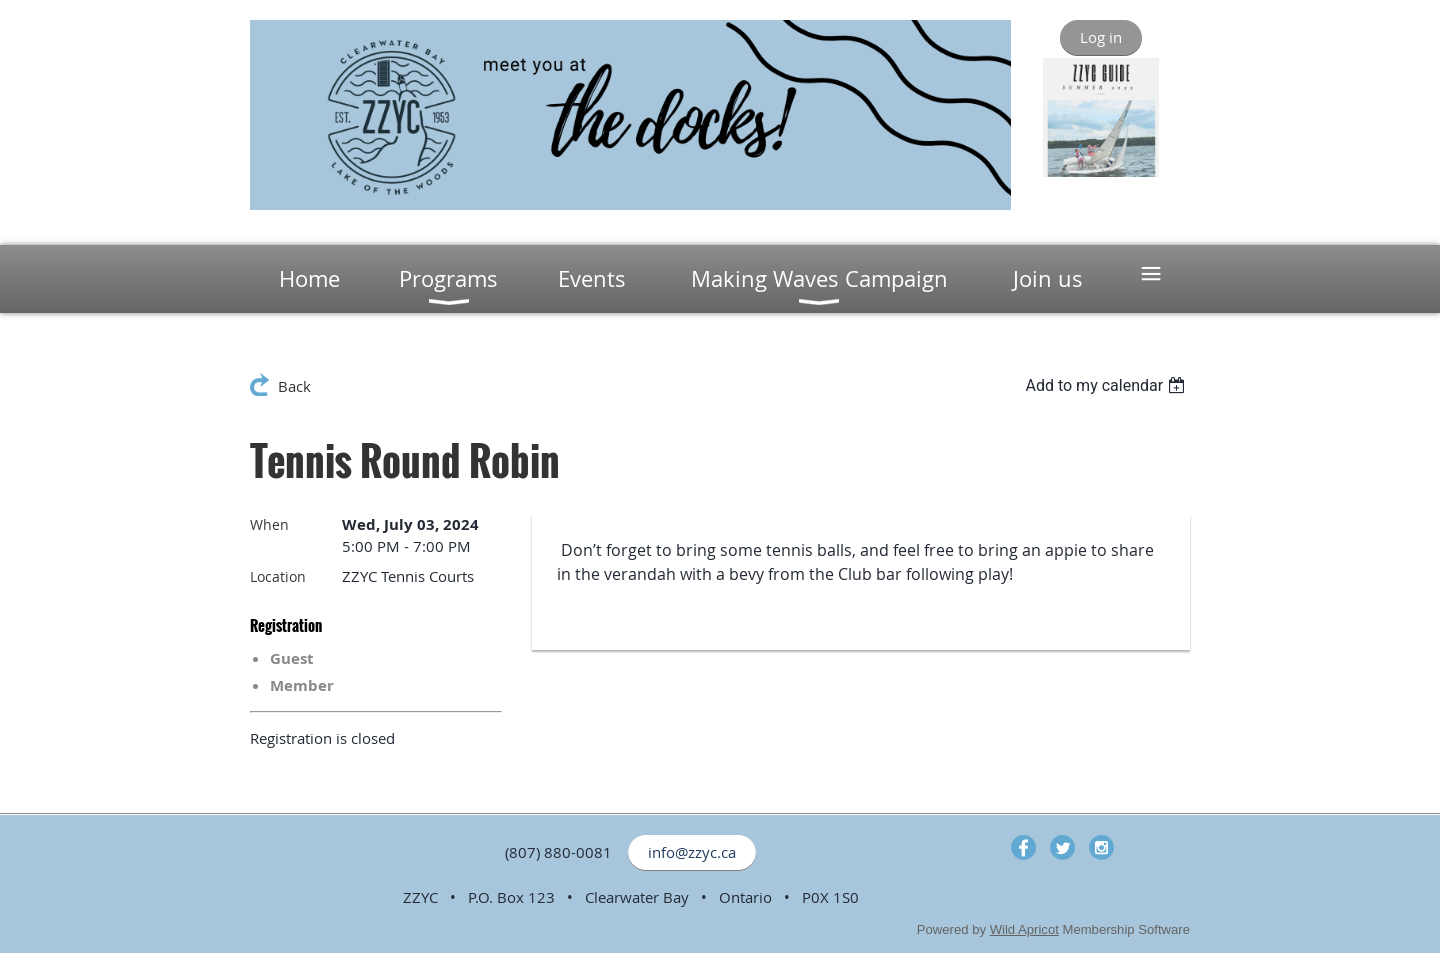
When (269, 524)
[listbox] (1107, 385)
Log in (1101, 37)
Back (294, 386)
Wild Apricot (1024, 929)
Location (278, 576)
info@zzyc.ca (692, 852)
